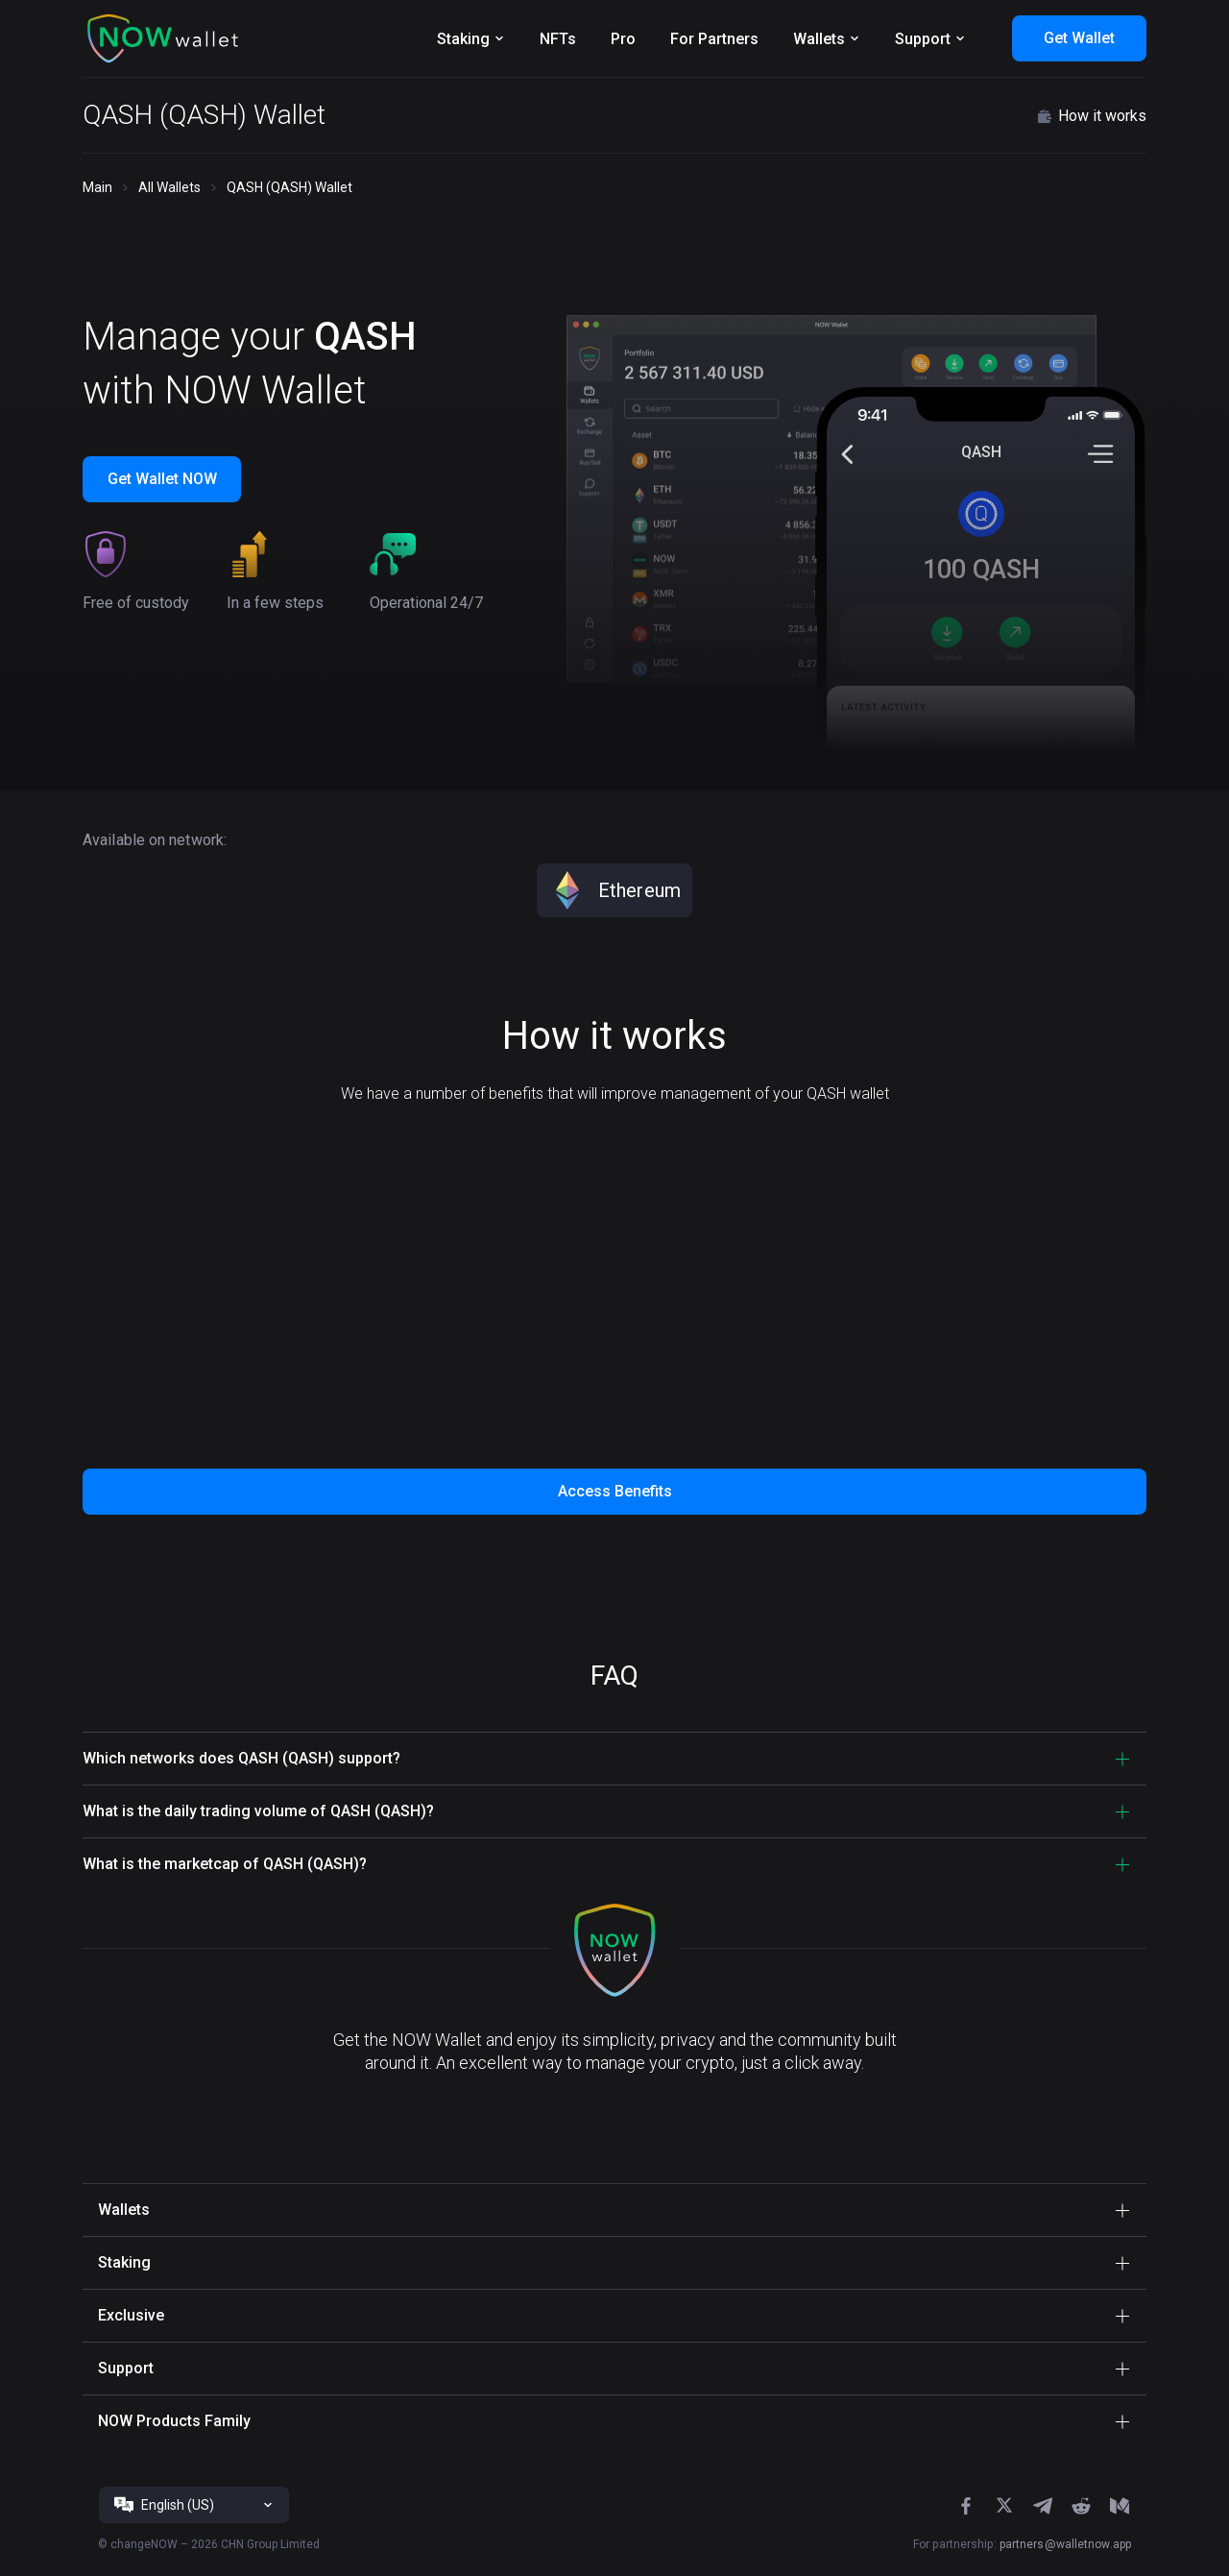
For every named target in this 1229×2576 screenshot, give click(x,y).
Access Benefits (615, 1491)
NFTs (558, 39)
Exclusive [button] (131, 2315)
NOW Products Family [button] (174, 2421)
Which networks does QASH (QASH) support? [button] (241, 1758)
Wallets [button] (124, 2209)
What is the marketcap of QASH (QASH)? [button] (225, 1864)
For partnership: (1022, 2544)
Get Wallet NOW (162, 479)
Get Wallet (1079, 38)
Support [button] (126, 2368)
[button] (163, 38)
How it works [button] (1090, 116)
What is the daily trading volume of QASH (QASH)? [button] (258, 1811)
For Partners (714, 39)
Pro (623, 39)
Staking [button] (124, 2262)
